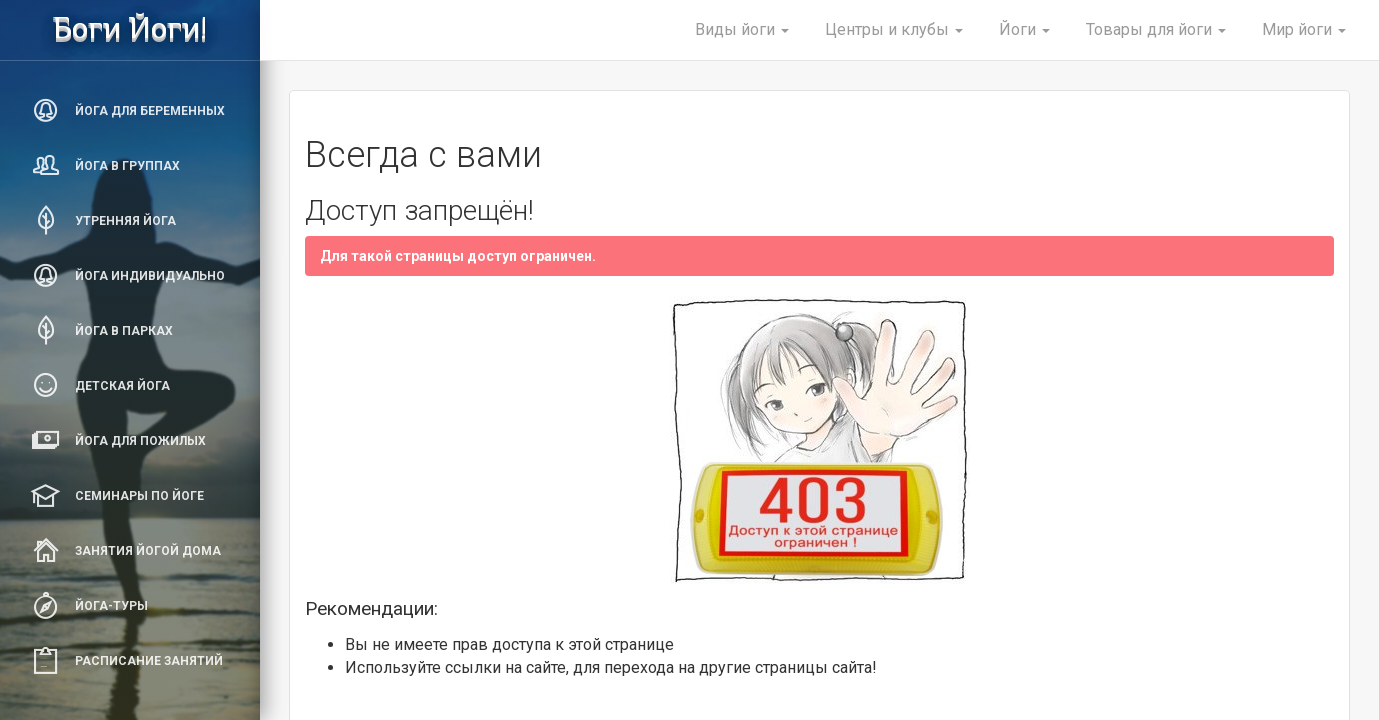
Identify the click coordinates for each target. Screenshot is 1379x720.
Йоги (1024, 29)
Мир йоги (1304, 29)
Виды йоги (742, 29)
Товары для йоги (1156, 29)
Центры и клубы (894, 29)
